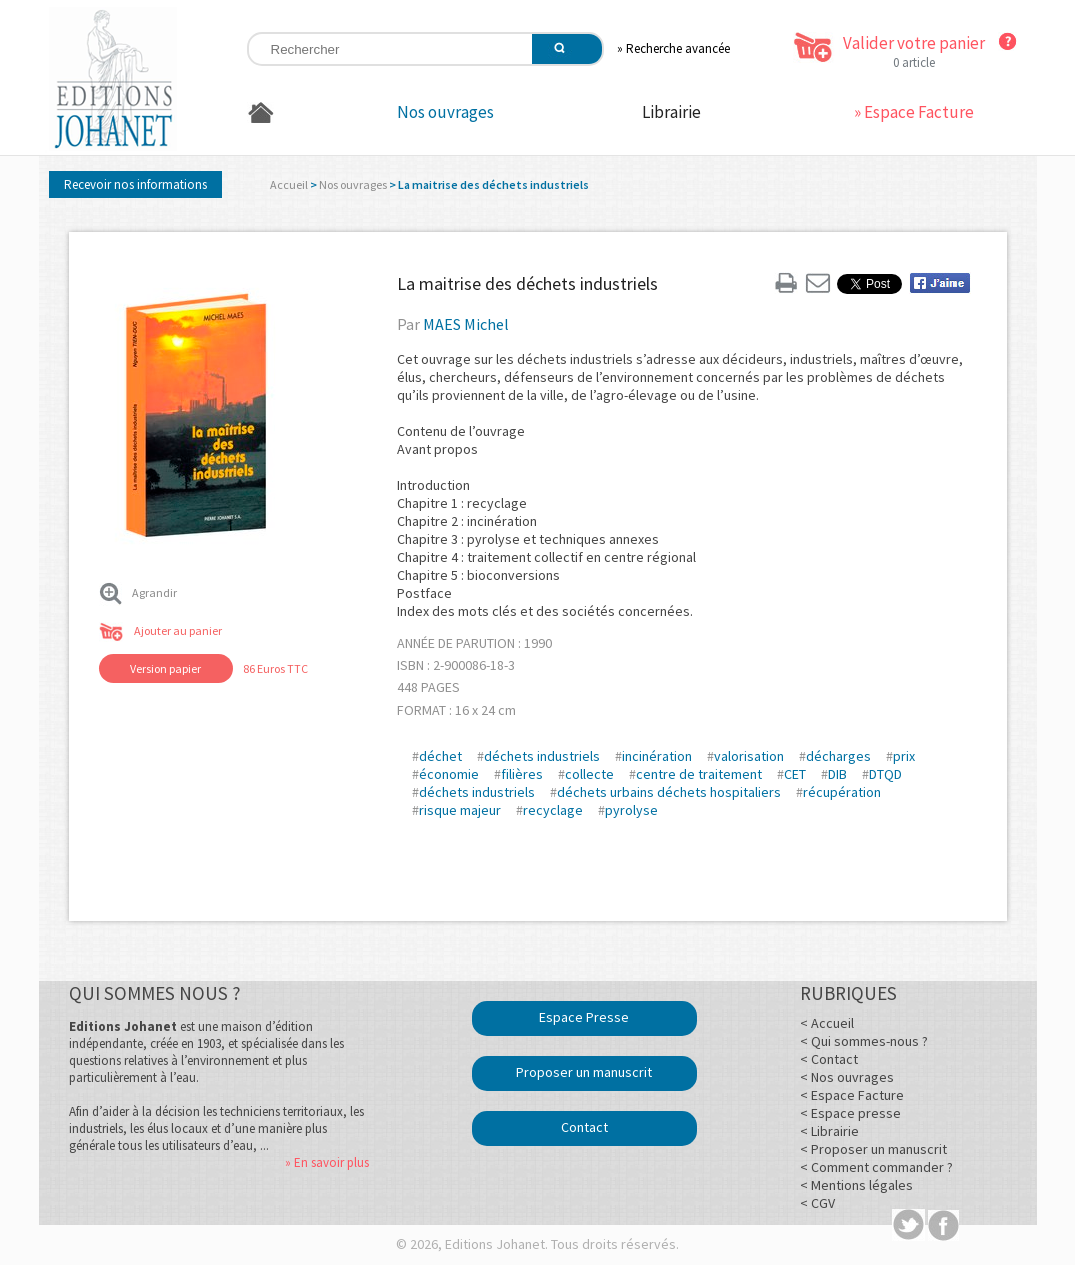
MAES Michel (466, 324)
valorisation (749, 756)
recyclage (553, 810)
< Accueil (827, 1023)
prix (904, 756)
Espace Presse (584, 1017)
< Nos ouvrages (847, 1077)
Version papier (165, 668)
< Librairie (829, 1131)
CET (795, 774)
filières (522, 774)
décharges (838, 756)
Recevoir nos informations (135, 184)
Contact (584, 1127)
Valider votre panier (914, 43)
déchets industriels (542, 756)
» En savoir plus (327, 1162)
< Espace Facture (852, 1095)
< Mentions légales (856, 1185)
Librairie (671, 112)
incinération (657, 756)
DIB (837, 774)
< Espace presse (850, 1113)
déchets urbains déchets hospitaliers (669, 792)
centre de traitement (699, 774)
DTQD (885, 774)
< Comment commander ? (876, 1167)
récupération (842, 792)
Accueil (289, 184)
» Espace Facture (914, 112)
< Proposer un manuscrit (873, 1149)
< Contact (829, 1059)
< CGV (817, 1203)
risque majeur (460, 810)
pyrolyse (631, 810)
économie (449, 774)
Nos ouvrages (445, 112)
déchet (440, 756)
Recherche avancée (678, 48)
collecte (589, 774)
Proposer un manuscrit (584, 1072)
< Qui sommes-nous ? (864, 1041)
